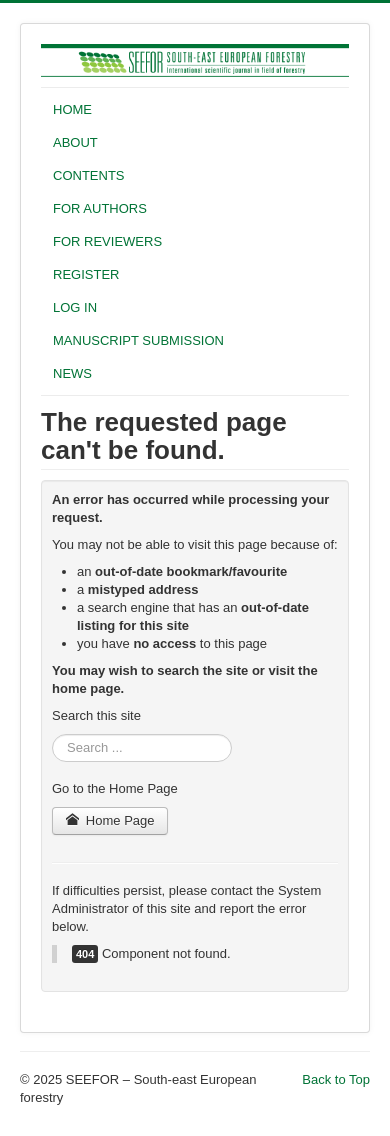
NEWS (72, 373)
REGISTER (86, 274)
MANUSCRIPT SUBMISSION (138, 340)
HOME (72, 109)
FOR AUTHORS (100, 208)
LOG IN (75, 307)
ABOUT (75, 142)
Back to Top (336, 1079)
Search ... (52, 734)
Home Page (110, 820)
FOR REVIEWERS (107, 241)
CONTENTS (89, 175)
